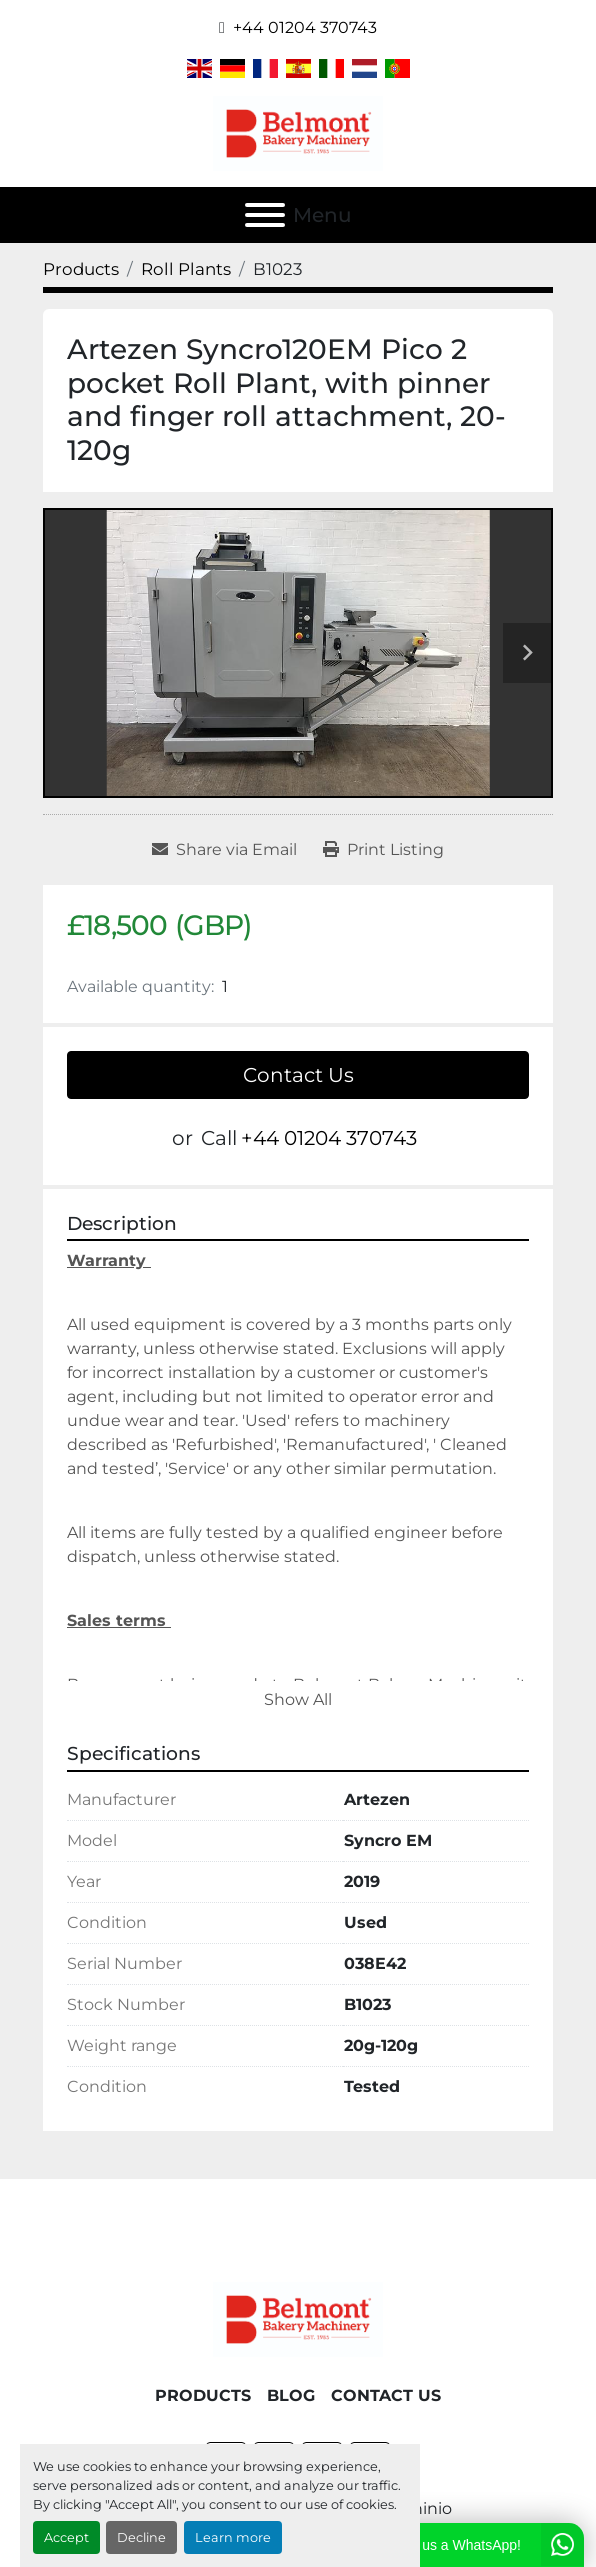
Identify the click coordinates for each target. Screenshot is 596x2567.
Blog (291, 2395)
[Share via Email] (224, 850)
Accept (66, 2537)
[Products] (81, 269)
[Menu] (265, 215)
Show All (298, 1699)
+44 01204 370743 (305, 27)
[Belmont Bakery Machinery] (298, 2318)
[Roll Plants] (186, 269)
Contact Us (298, 1075)
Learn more (233, 2537)
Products (203, 2395)
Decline (141, 2537)
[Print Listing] (383, 850)
